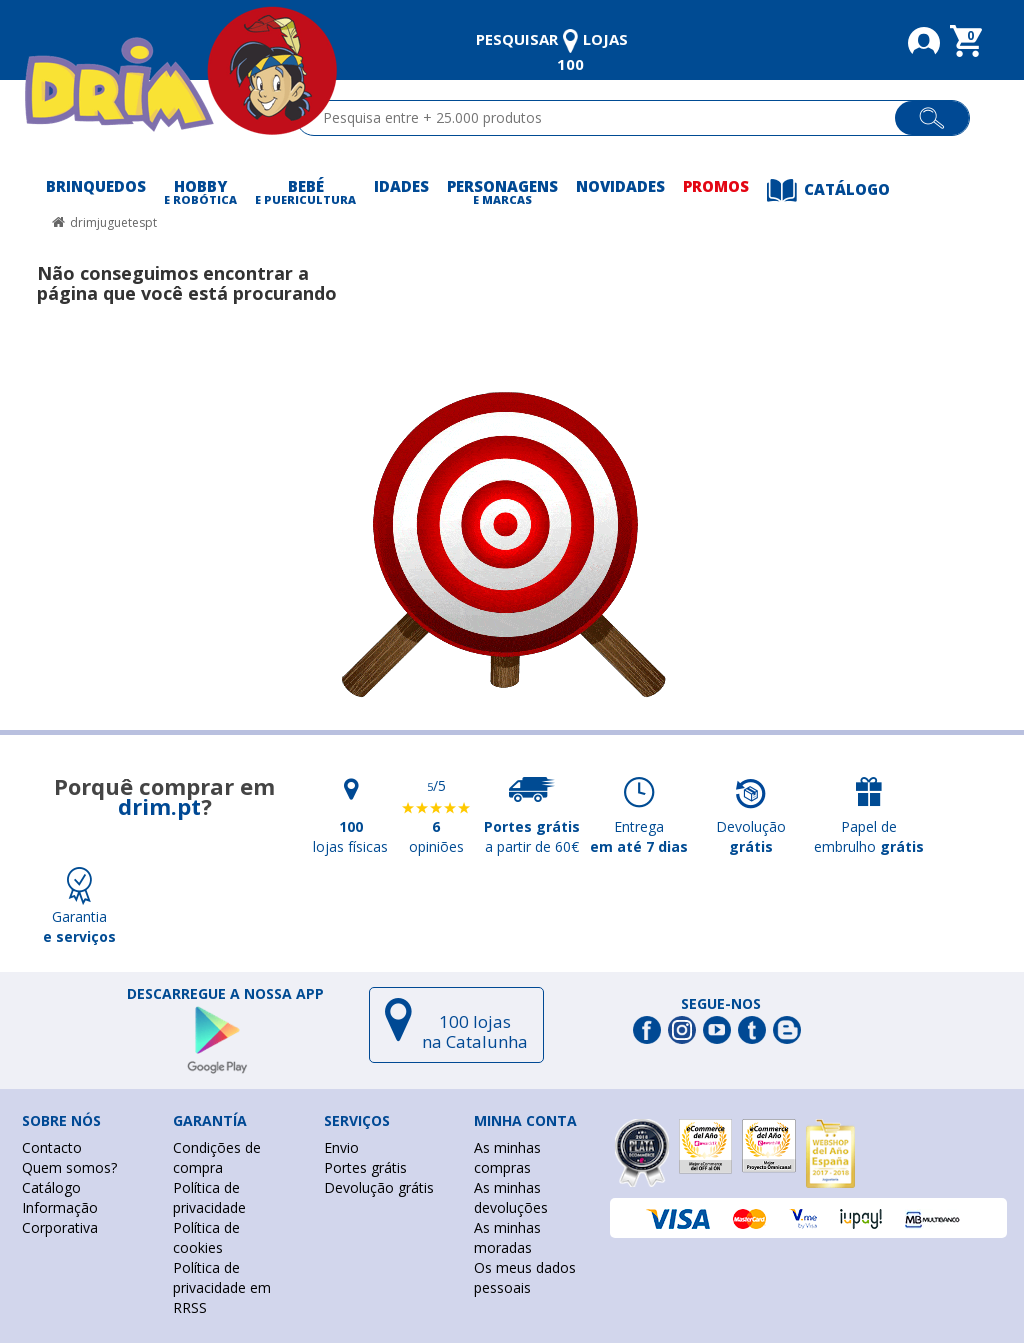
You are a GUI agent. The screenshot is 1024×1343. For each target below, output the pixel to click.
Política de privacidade (209, 1197)
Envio (341, 1147)
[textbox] (604, 118)
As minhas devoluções (511, 1197)
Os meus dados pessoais (525, 1277)
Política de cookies (206, 1237)
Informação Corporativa (60, 1217)
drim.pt (159, 806)
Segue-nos (721, 1004)
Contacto (52, 1147)
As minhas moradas (507, 1237)
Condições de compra (217, 1157)
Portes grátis (365, 1167)
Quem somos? (69, 1167)
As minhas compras (507, 1157)
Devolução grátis (379, 1187)
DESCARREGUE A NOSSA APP (225, 994)
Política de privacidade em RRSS (222, 1287)
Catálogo (51, 1187)
